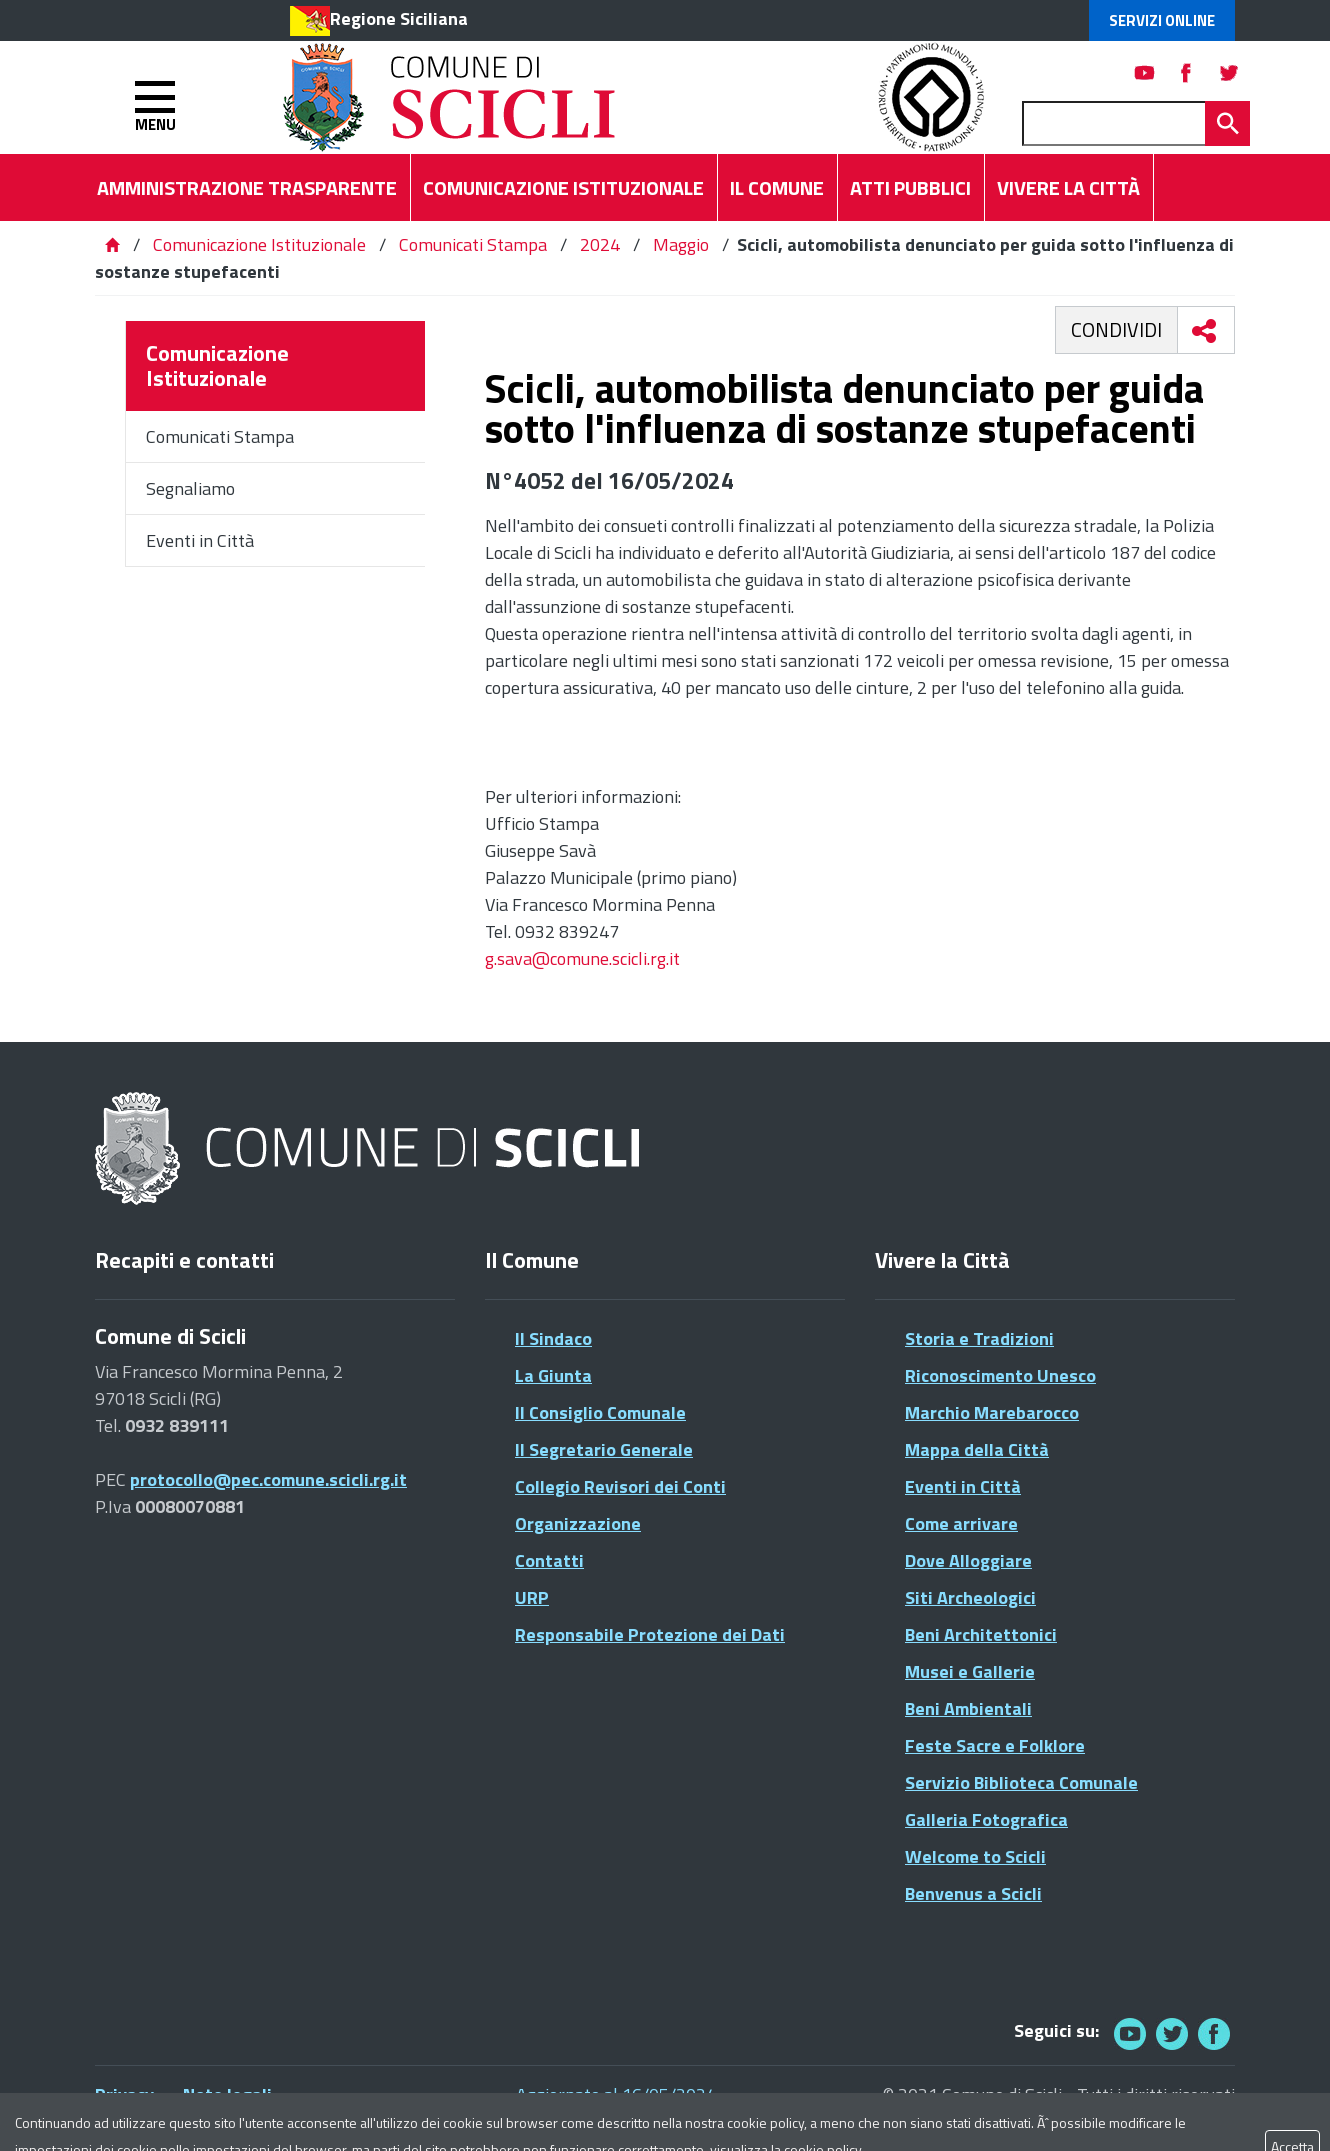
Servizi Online (1162, 20)
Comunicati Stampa (473, 244)
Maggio (681, 244)
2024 (600, 244)
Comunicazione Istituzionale (259, 244)
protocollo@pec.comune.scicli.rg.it (268, 1479)
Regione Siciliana (399, 18)
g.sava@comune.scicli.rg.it (582, 958)
